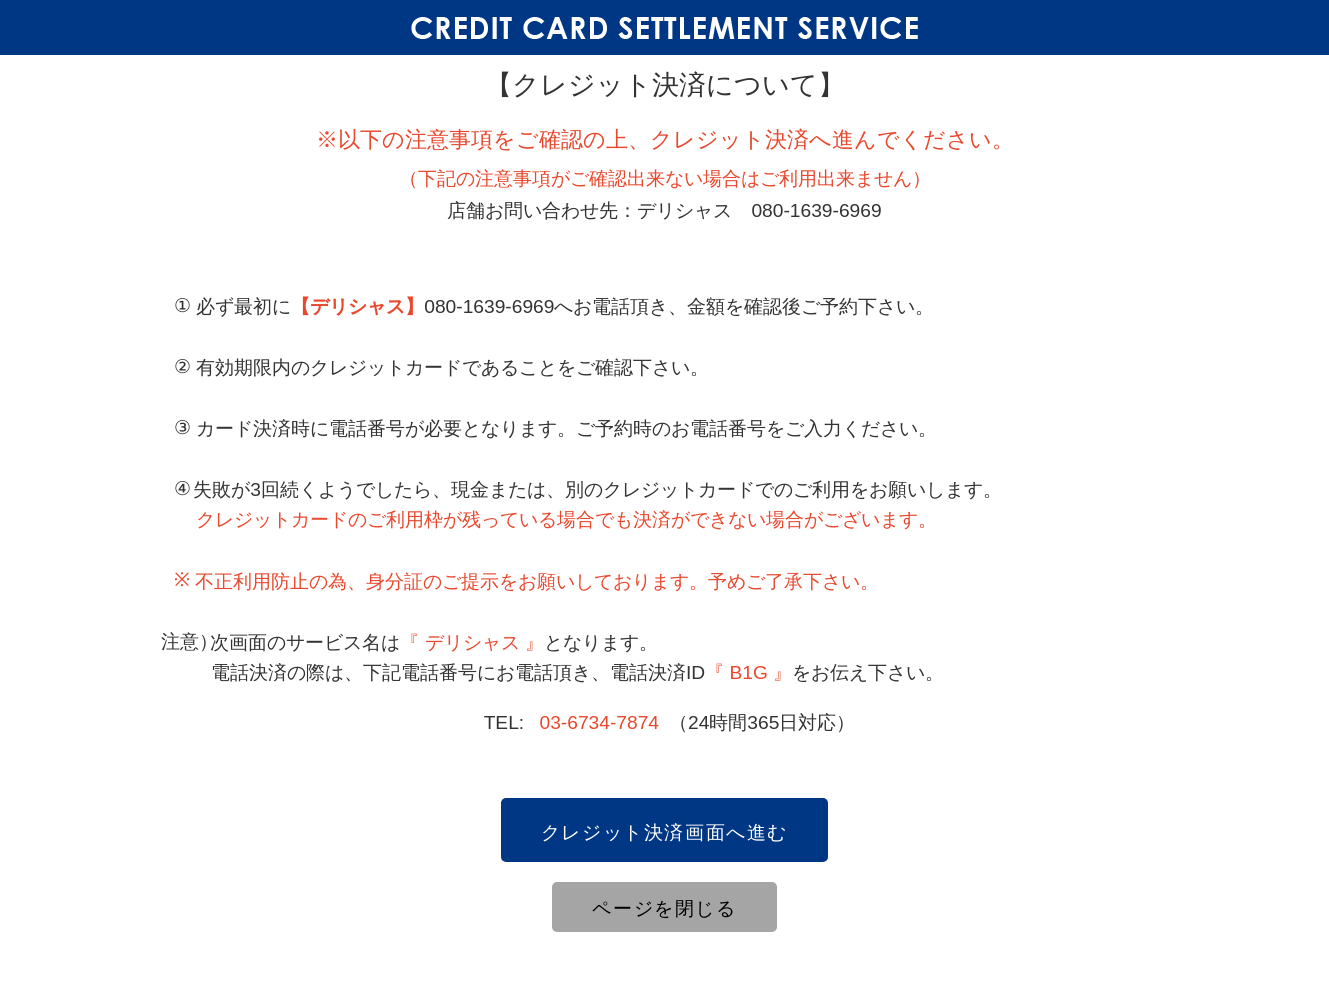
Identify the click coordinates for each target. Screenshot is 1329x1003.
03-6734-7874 (600, 722)
